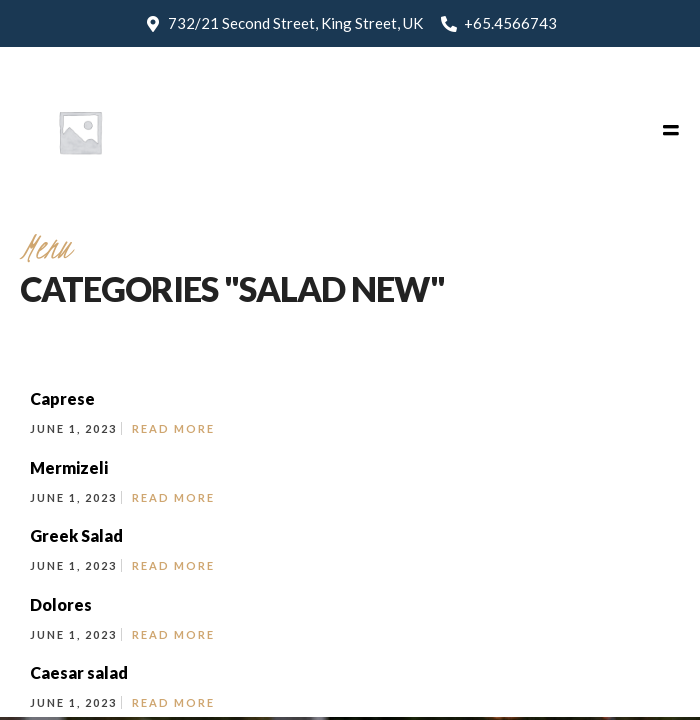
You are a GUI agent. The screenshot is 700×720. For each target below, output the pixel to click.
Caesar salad (79, 672)
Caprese (62, 398)
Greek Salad (76, 535)
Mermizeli (69, 467)
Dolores (61, 604)
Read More (173, 428)
